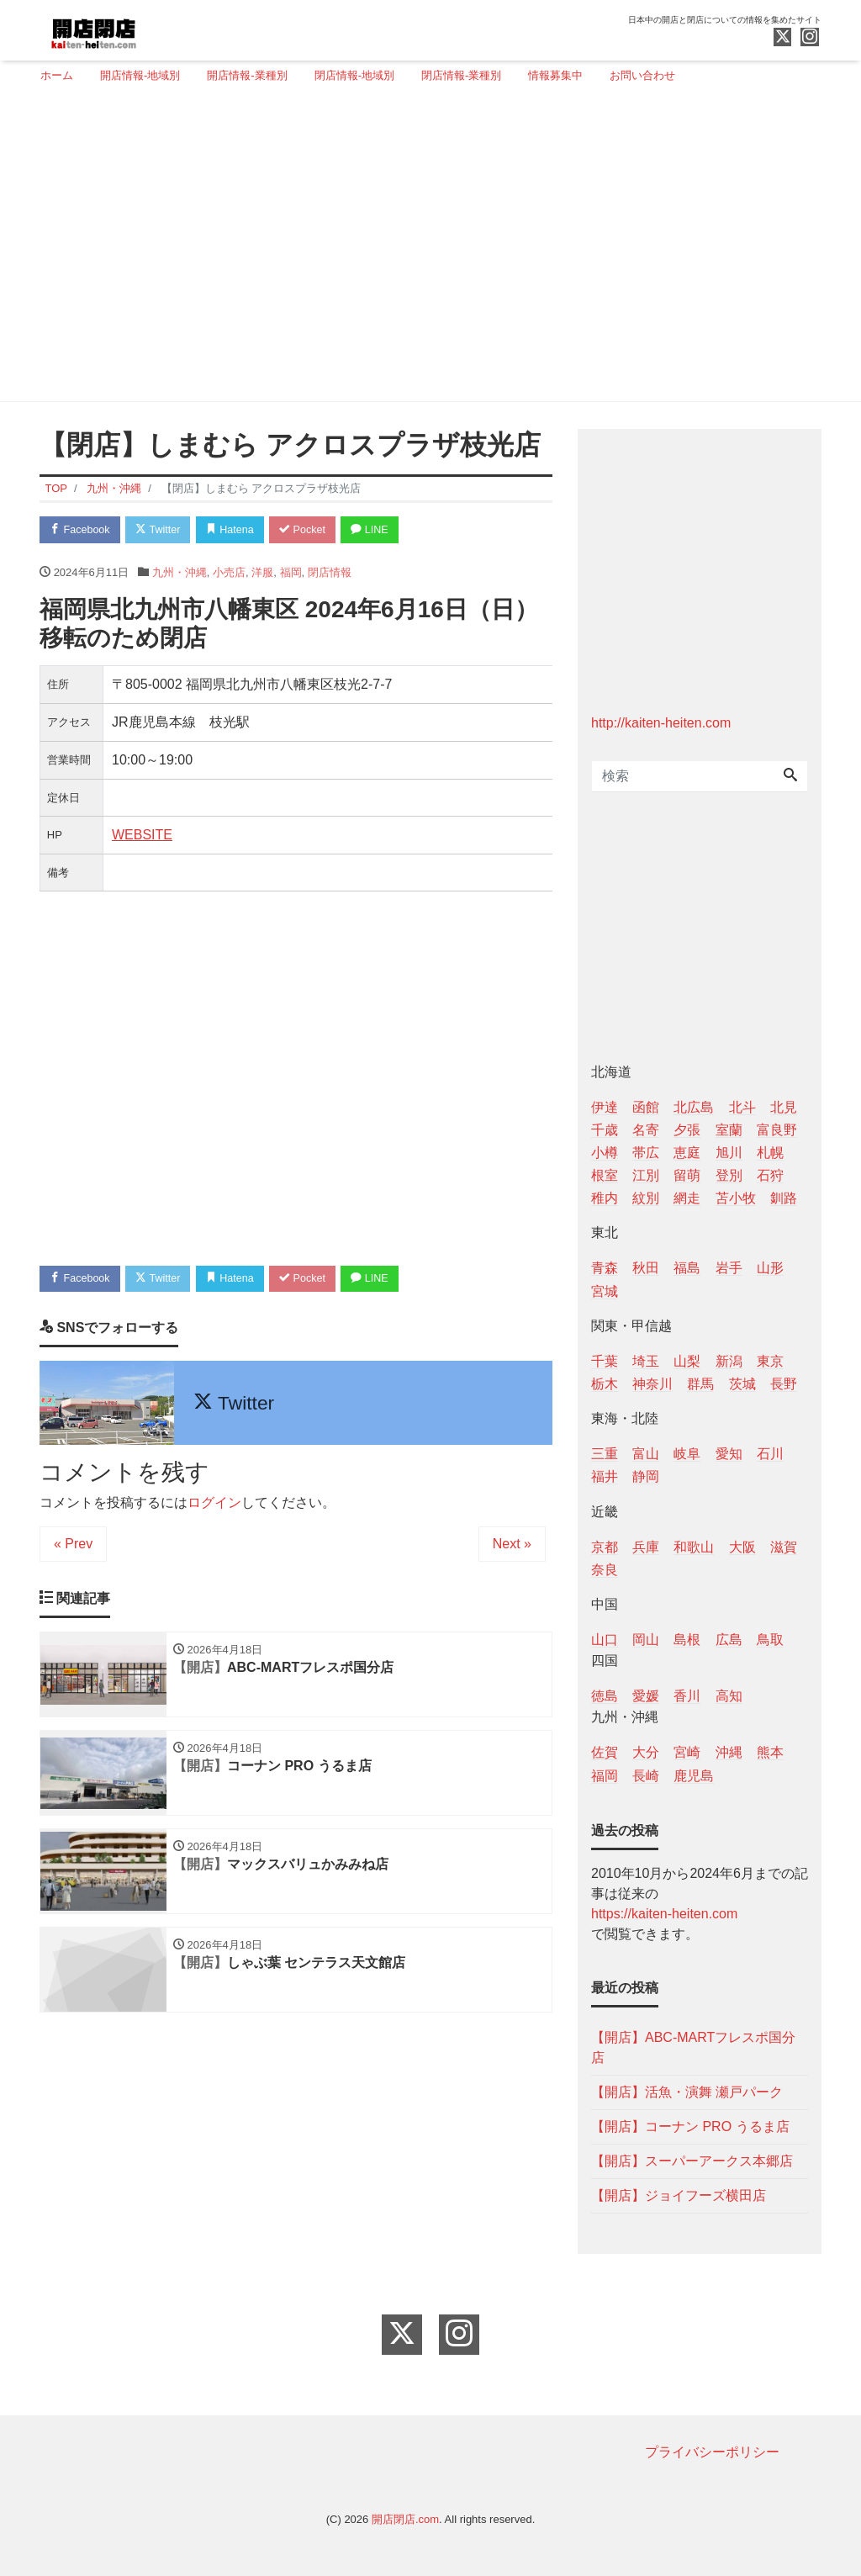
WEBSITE (142, 836)
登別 (729, 1175)
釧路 (783, 1198)
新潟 (729, 1361)
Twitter (163, 530)
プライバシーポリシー (712, 2452)
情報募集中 (555, 75)
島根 (686, 1639)
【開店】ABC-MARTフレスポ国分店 (693, 2047)
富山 (645, 1454)
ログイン (214, 1505)
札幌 (770, 1152)
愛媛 (645, 1696)
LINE (384, 530)
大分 (645, 1752)
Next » (512, 1546)
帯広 (645, 1152)
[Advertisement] (424, 250)
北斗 (742, 1107)
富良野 (777, 1130)
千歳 (604, 1130)
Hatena (238, 530)
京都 (604, 1547)
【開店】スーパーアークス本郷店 (692, 2161)
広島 (729, 1639)
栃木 (604, 1384)
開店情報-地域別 (140, 75)
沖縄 (729, 1752)
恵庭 (686, 1152)
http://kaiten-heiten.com (661, 723)
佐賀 (604, 1752)
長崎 (645, 1776)
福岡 (291, 573)
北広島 (693, 1107)
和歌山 (693, 1547)
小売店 (229, 573)
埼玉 (645, 1361)
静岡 (645, 1476)
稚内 (604, 1198)
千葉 (604, 1361)
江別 (645, 1175)
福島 (686, 1268)
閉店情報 (329, 573)
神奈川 (652, 1384)
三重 (604, 1454)
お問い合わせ (642, 75)
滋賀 (783, 1547)
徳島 (604, 1696)
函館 (645, 1107)
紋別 (645, 1198)
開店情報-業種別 (247, 75)
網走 (686, 1198)
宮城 (604, 1291)
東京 (770, 1361)
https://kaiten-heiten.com (664, 1914)
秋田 (645, 1268)
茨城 (742, 1384)
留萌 (686, 1175)
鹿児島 (693, 1776)
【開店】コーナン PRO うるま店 (690, 2126)
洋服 (262, 573)
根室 (604, 1175)
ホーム (56, 75)
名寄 (645, 1130)
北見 (783, 1107)
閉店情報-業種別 (461, 75)
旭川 (729, 1152)
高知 (729, 1696)
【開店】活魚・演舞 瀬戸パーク (687, 2092)
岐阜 (686, 1454)
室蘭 (729, 1130)
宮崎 (686, 1752)
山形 (770, 1268)
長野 (783, 1384)
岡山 (645, 1639)
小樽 (604, 1152)
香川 (686, 1696)
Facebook (81, 530)
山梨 (686, 1361)
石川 (770, 1454)
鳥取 (770, 1639)
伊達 (604, 1107)
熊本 (770, 1752)
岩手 (729, 1268)
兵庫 (645, 1547)
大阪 (742, 1547)
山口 (604, 1639)
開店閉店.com (405, 2519)
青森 (604, 1268)
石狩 (770, 1175)
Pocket (313, 530)
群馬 (700, 1384)
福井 (604, 1476)
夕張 (686, 1130)
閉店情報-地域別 (354, 75)
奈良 (604, 1570)
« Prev (73, 1546)
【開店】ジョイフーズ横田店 (678, 2195)
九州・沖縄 (179, 573)
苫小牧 (736, 1198)
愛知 (729, 1454)
